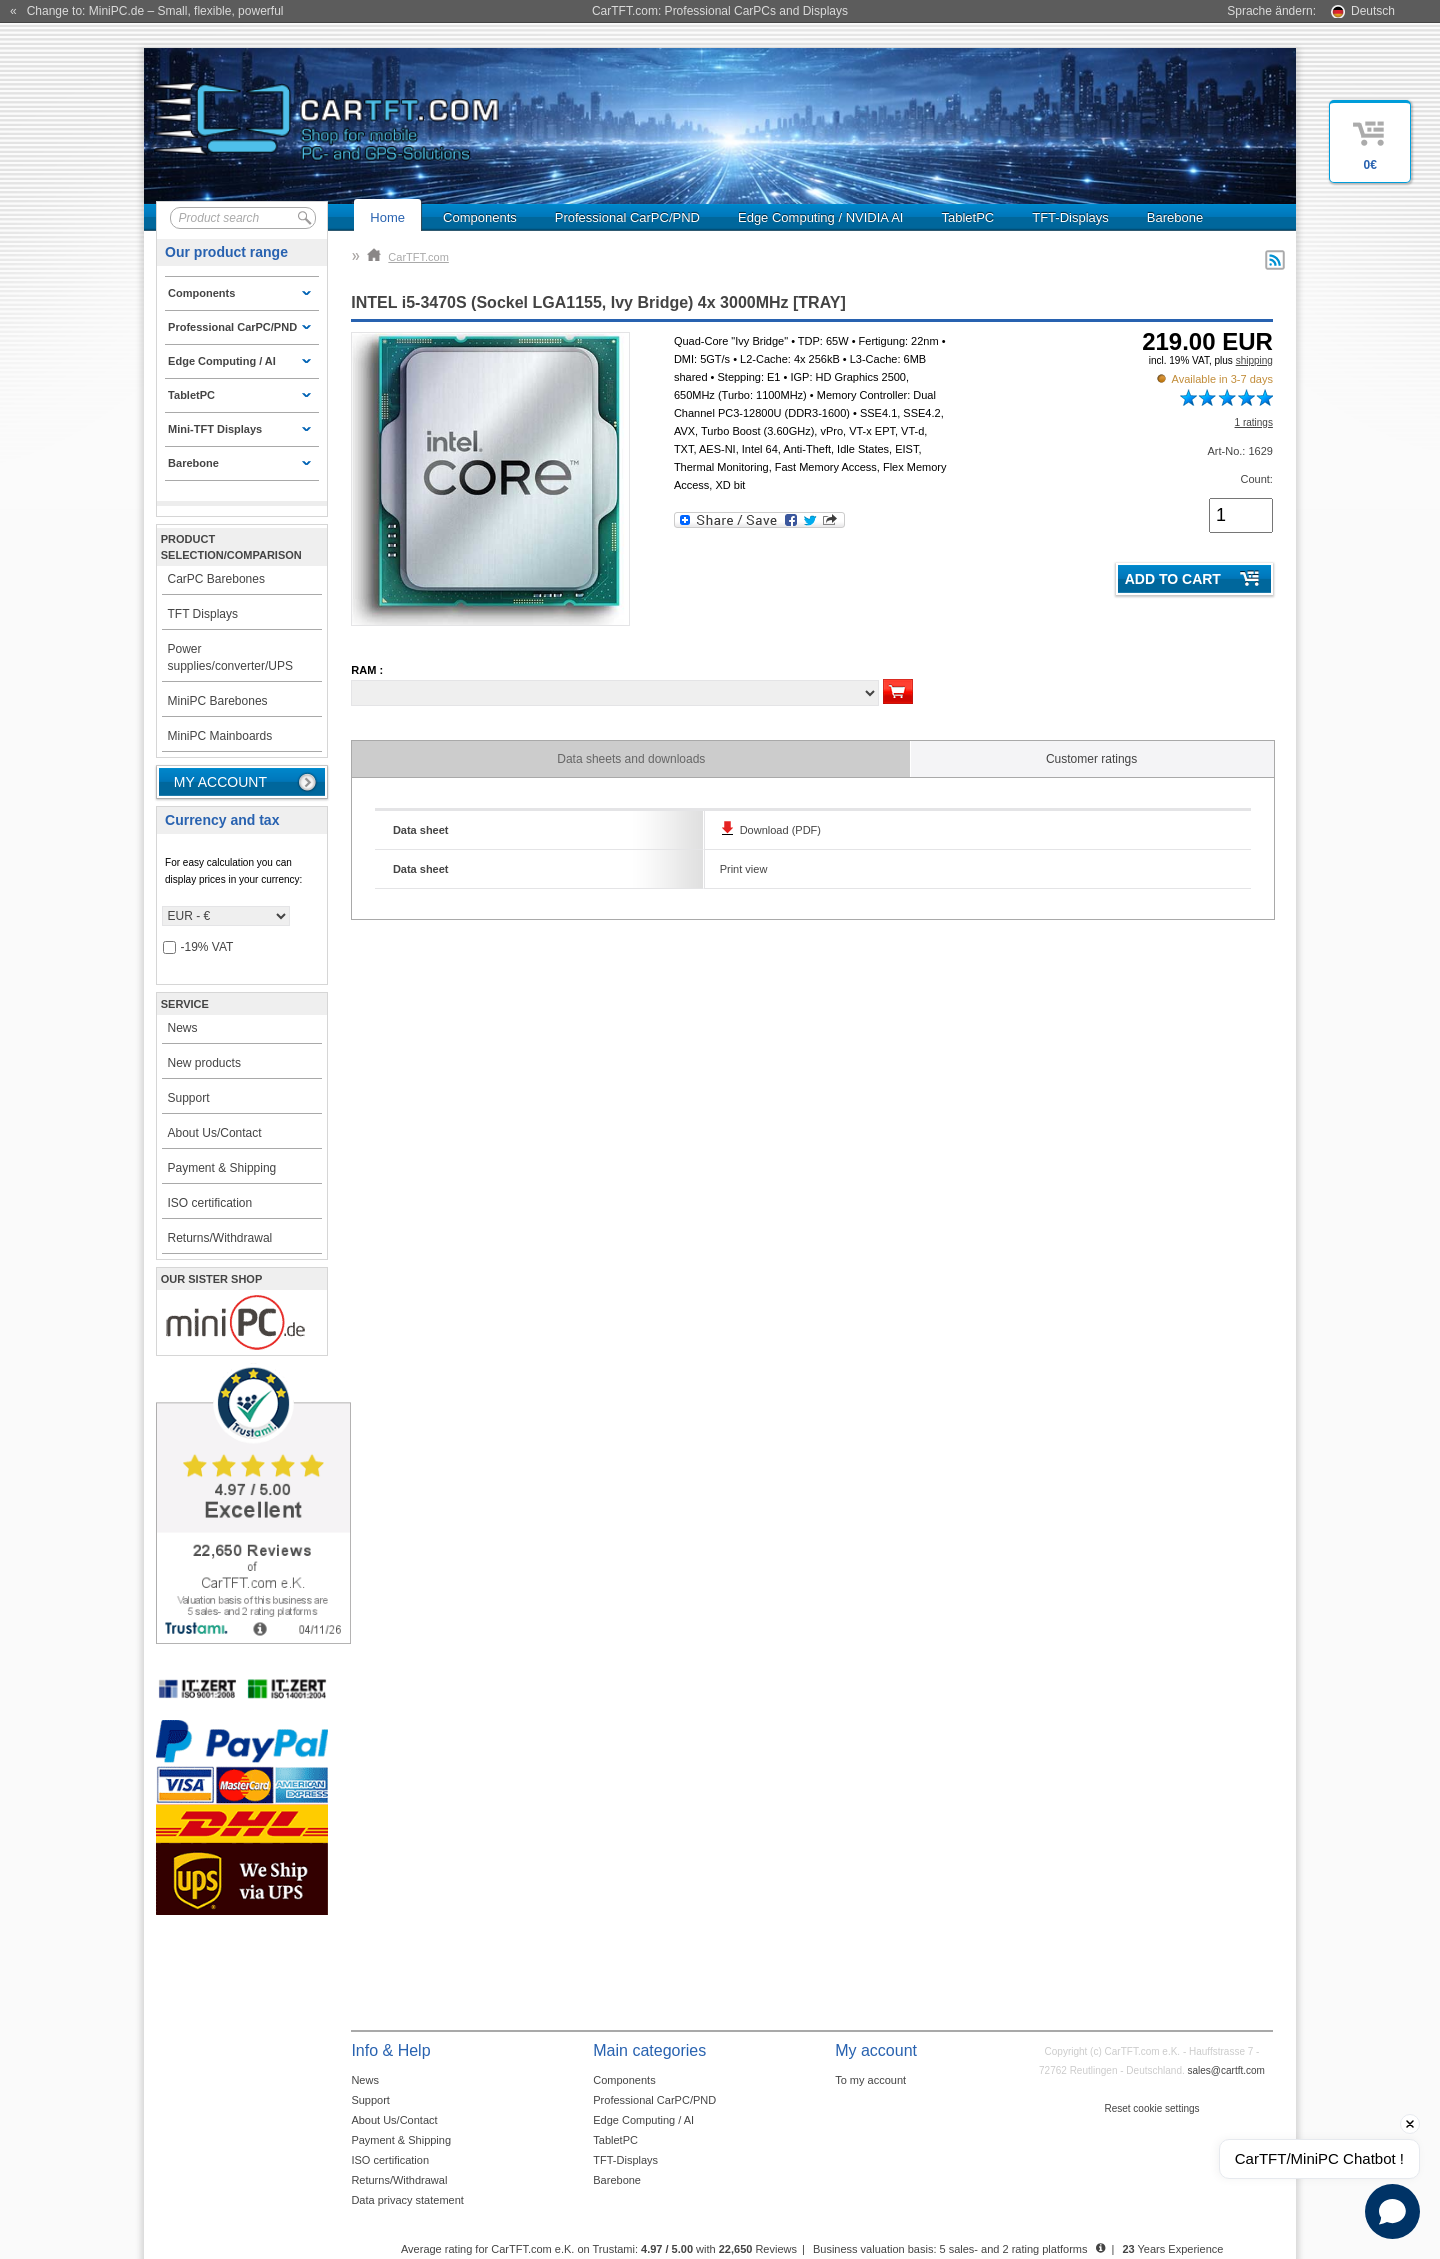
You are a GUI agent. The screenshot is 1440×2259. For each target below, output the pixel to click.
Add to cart (1173, 579)
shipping (1254, 360)
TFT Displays (203, 614)
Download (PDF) (780, 830)
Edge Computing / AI (643, 2120)
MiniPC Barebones (218, 701)
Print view (744, 869)
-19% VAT (198, 947)
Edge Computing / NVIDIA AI (820, 217)
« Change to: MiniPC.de (146, 11)
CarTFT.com (408, 257)
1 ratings (1254, 422)
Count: (1256, 479)
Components (480, 217)
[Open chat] (1392, 2211)
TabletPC (967, 217)
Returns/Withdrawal (220, 1238)
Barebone (1175, 217)
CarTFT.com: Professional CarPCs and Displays (720, 11)
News (183, 1028)
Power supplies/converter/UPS (230, 657)
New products (204, 1063)
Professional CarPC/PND (627, 217)
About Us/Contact (215, 1133)
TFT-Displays (1070, 217)
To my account (870, 2080)
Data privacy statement (407, 2200)
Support (189, 1098)
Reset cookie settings (1151, 2108)
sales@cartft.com (1226, 2070)
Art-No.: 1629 (1239, 451)
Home (387, 217)
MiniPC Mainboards (220, 736)
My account (220, 782)
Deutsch (1373, 11)
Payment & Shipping (222, 1168)
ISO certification (210, 1203)
